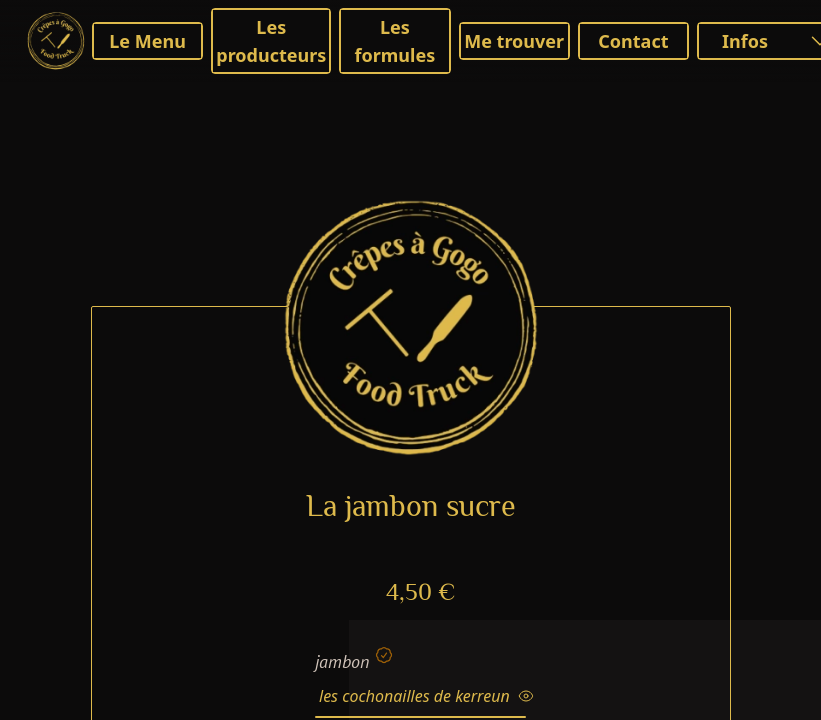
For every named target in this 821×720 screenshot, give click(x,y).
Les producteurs (271, 41)
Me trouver (514, 41)
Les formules (395, 41)
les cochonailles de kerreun (426, 696)
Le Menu (147, 41)
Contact (633, 41)
